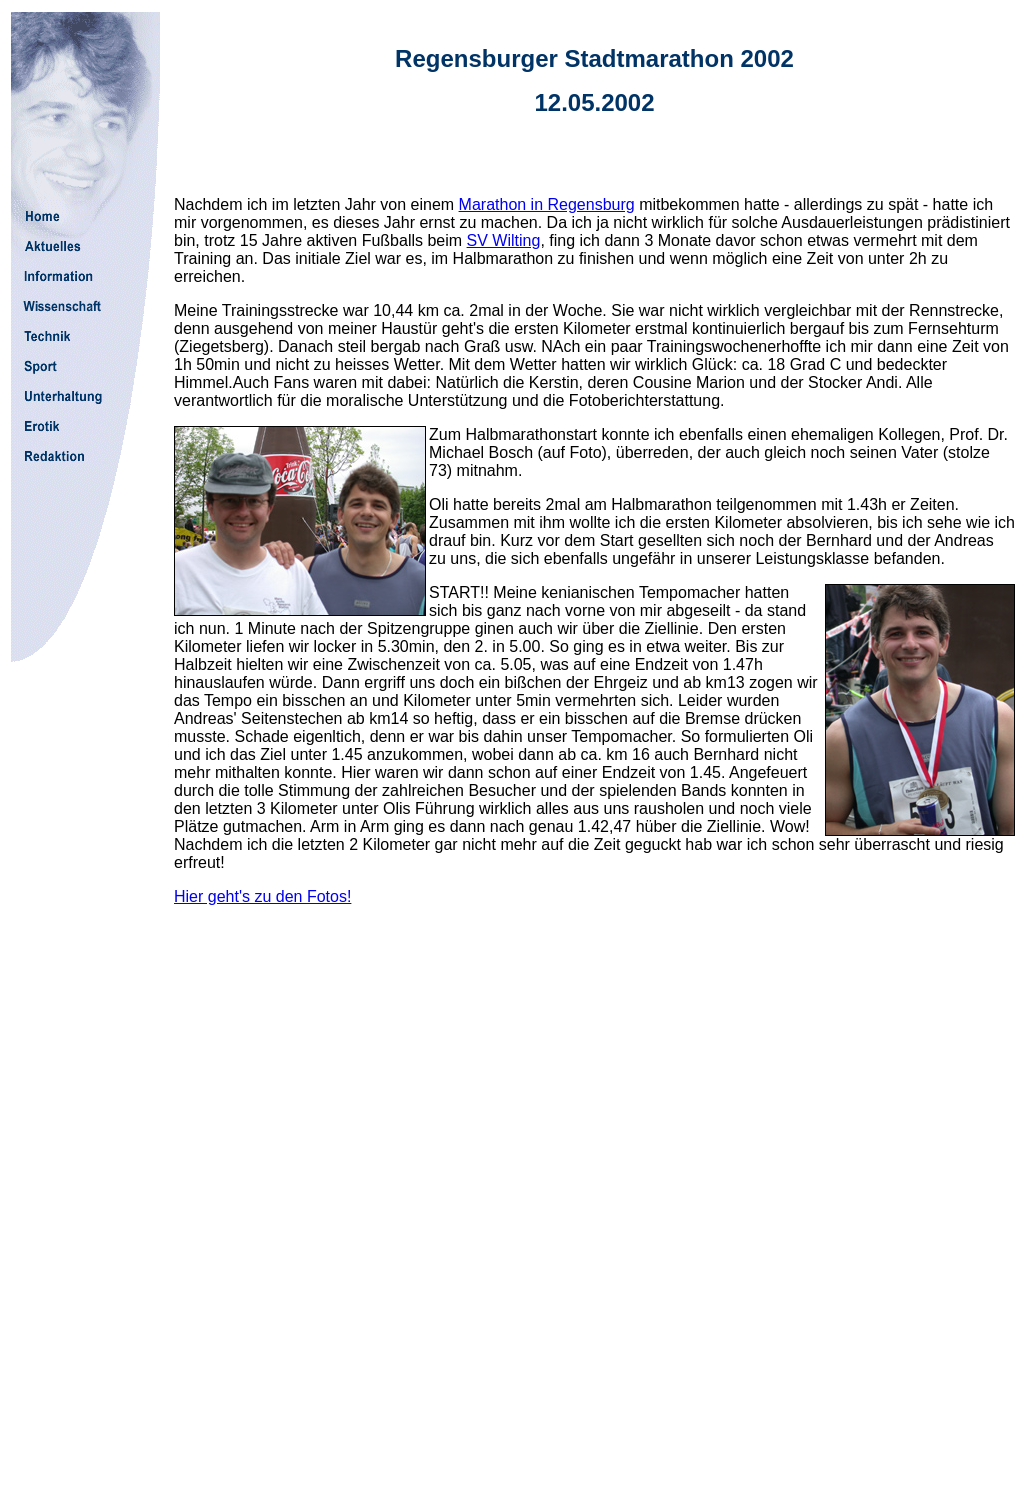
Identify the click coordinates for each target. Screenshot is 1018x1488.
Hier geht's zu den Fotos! (262, 896)
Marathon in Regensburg (547, 204)
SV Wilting (504, 240)
